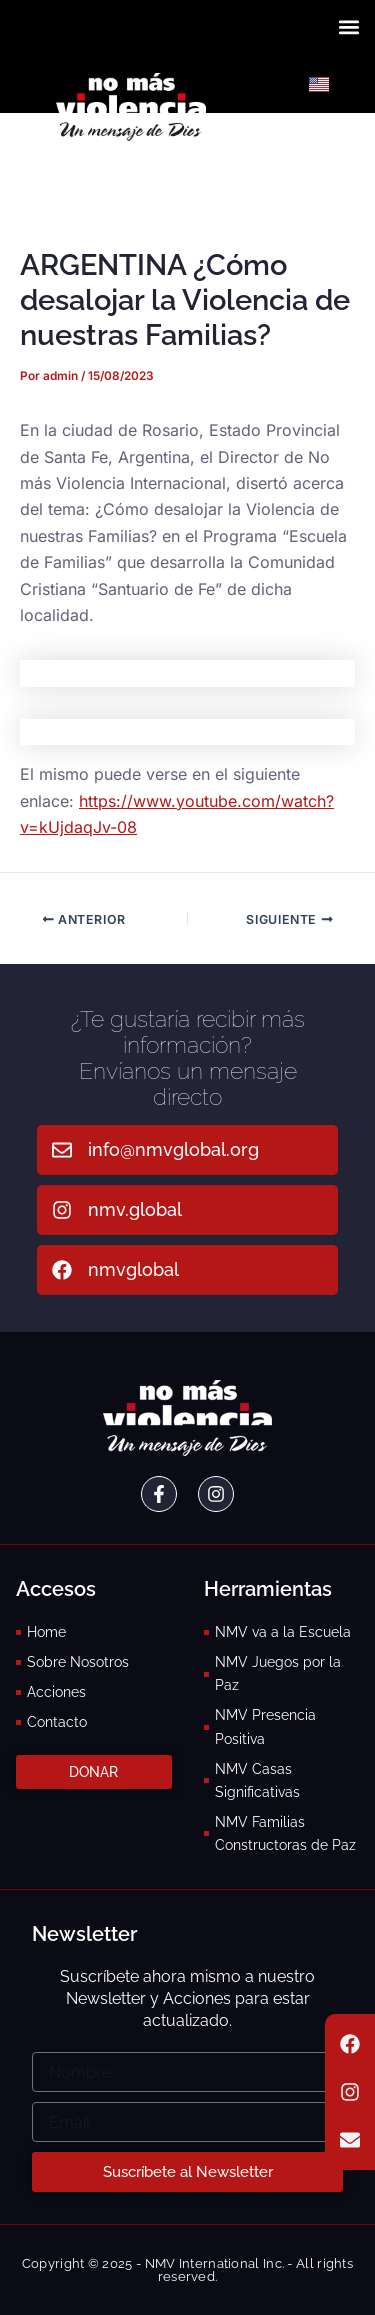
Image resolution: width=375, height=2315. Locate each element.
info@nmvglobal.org (173, 1149)
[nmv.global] (62, 1210)
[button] (348, 26)
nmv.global (135, 1209)
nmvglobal (133, 1269)
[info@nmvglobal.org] (62, 1150)
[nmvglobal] (62, 1270)
